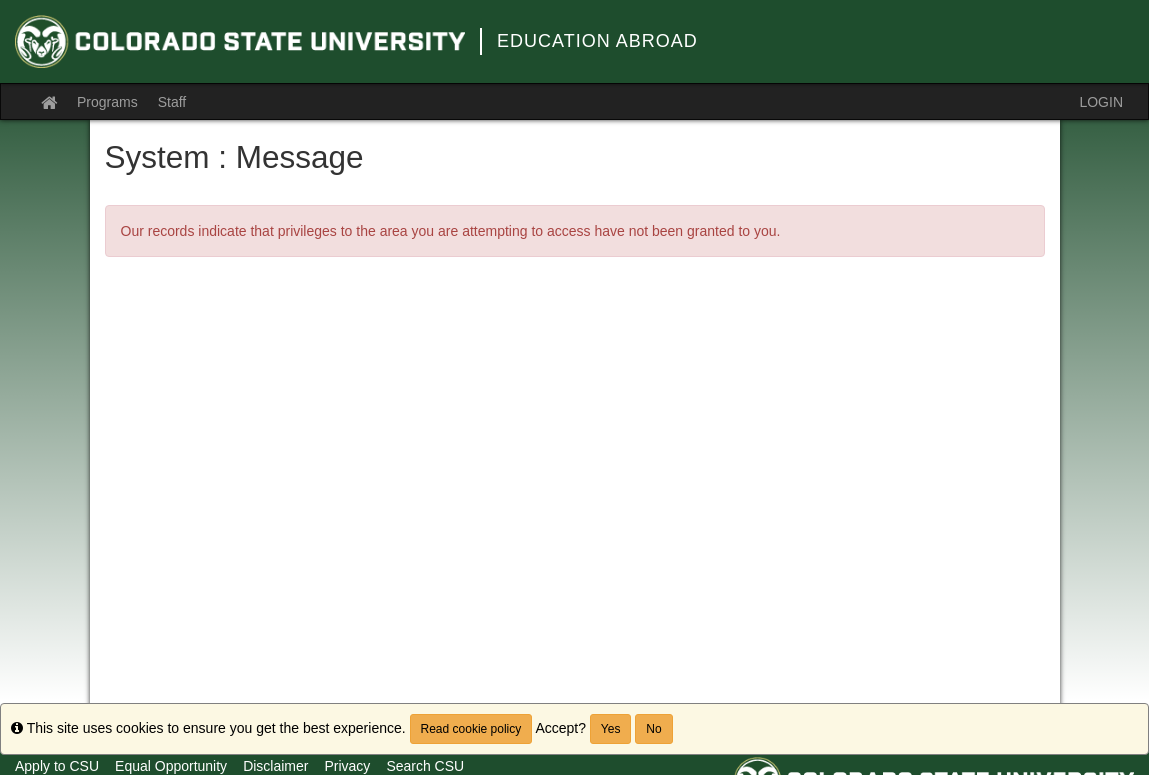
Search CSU (425, 766)
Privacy (347, 766)
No (653, 729)
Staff (172, 102)
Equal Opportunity (171, 766)
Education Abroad (597, 41)
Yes (611, 729)
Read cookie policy (471, 729)
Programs (107, 102)
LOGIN (1101, 102)
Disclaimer (275, 766)
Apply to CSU (57, 766)
